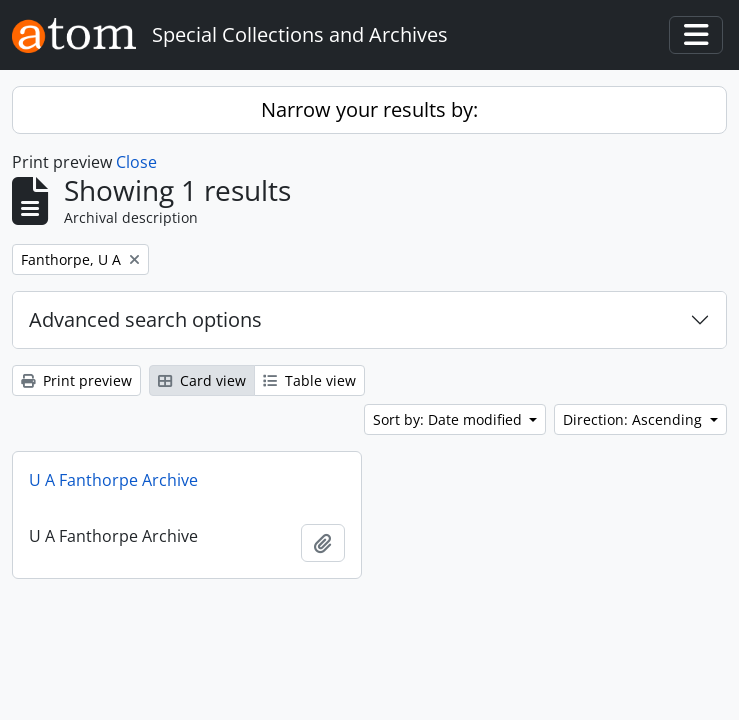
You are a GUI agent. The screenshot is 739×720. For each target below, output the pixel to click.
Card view (202, 380)
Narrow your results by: (369, 109)
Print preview (76, 380)
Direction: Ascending (634, 419)
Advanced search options (145, 319)
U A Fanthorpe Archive (113, 480)
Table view (309, 380)
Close (136, 162)
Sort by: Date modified (449, 419)
